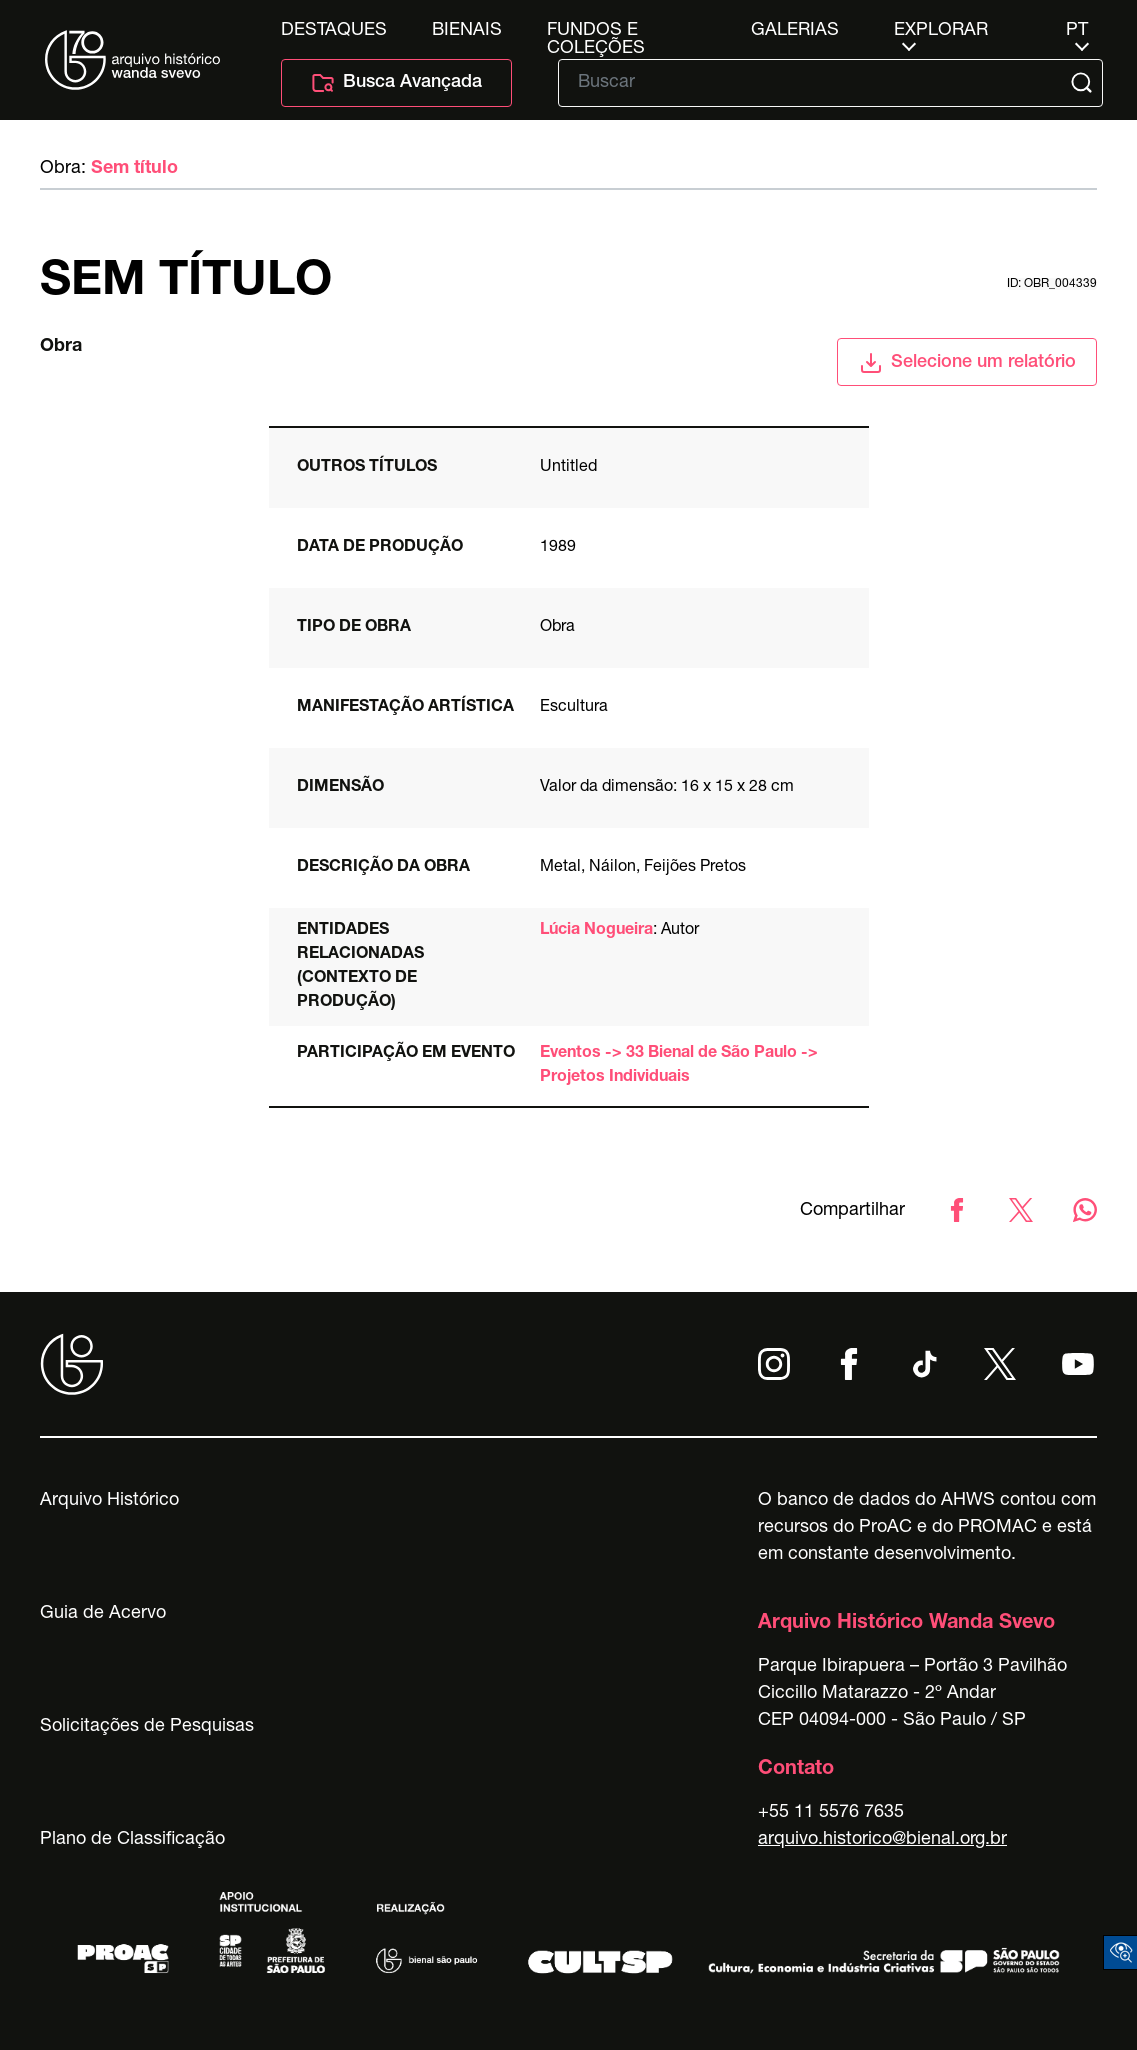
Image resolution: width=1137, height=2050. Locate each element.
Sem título (134, 169)
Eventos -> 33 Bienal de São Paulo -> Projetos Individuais (679, 1066)
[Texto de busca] (817, 83)
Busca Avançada (396, 83)
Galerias (795, 31)
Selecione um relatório (967, 363)
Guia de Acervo (103, 1614)
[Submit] (1083, 83)
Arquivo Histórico (109, 1501)
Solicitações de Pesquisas (147, 1727)
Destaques (334, 31)
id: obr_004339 (1052, 284)
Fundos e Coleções (596, 31)
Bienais (467, 31)
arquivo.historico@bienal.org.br (882, 1840)
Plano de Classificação (132, 1840)
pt (1077, 31)
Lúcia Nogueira (596, 931)
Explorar (941, 31)
